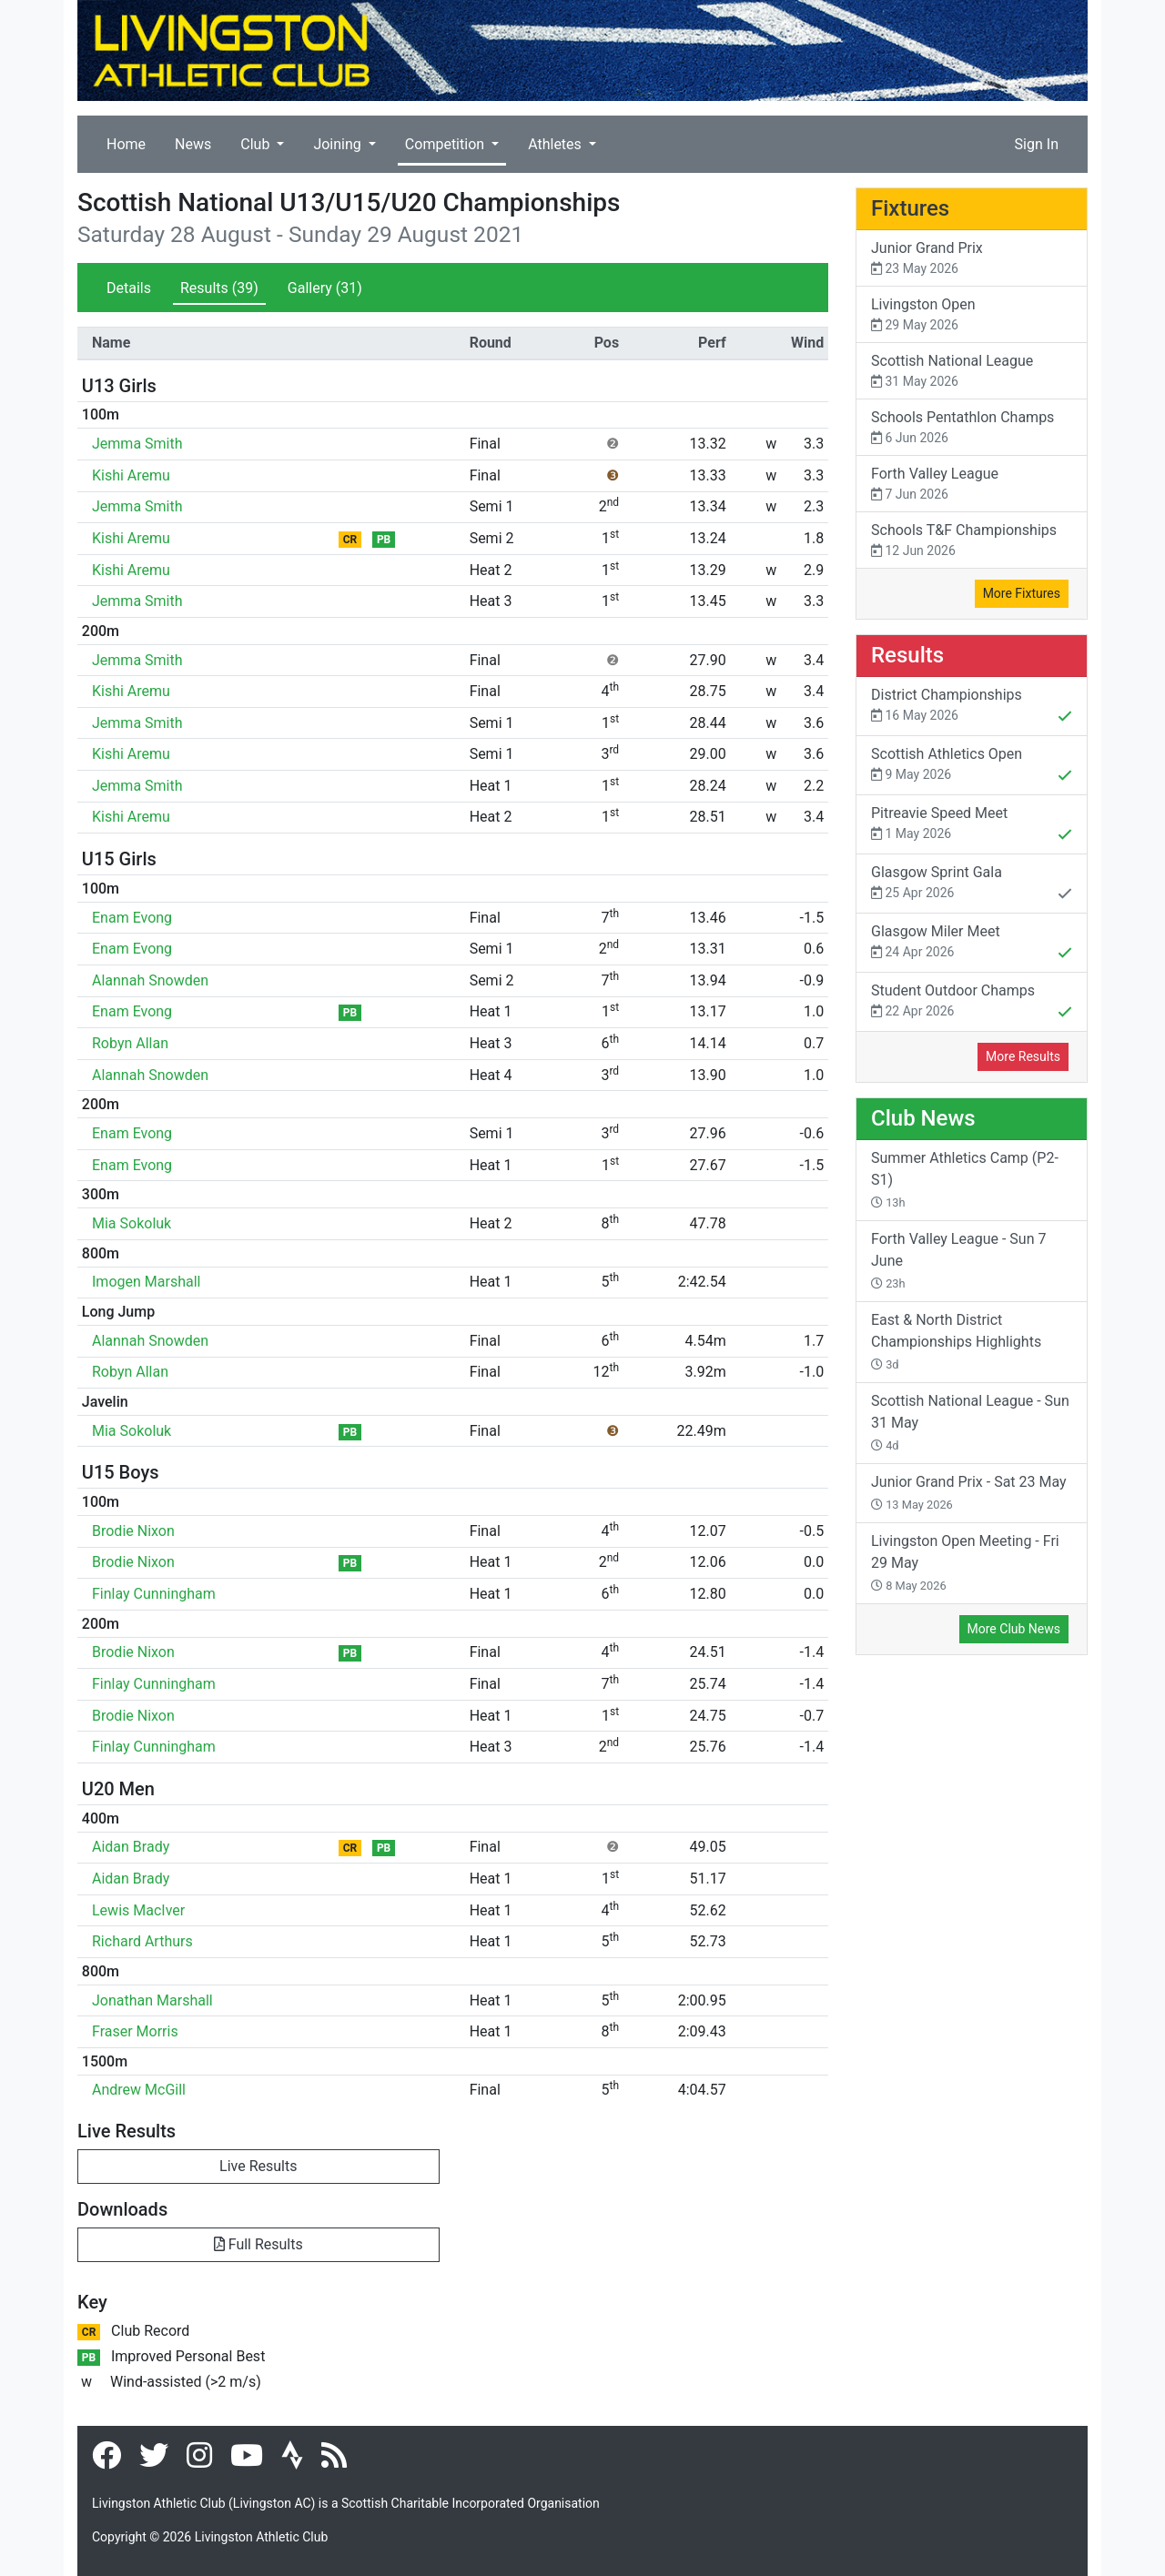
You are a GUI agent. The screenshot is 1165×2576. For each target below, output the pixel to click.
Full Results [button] (258, 2244)
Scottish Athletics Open (971, 766)
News (193, 144)
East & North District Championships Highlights (956, 1341)
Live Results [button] (258, 2166)
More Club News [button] (1013, 1628)
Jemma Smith (137, 443)
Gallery (325, 288)
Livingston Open (971, 315)
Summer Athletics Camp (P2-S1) (965, 1179)
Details (128, 288)
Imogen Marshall (146, 1281)
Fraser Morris (135, 2031)
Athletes (556, 144)
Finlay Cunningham (154, 1593)
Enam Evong (132, 917)
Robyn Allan (130, 1043)
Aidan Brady (130, 1846)
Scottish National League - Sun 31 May (970, 1422)
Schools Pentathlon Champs (971, 428)
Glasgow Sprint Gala (971, 884)
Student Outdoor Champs (971, 1003)
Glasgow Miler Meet (971, 944)
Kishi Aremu (131, 475)
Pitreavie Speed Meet (971, 825)
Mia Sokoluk (131, 1223)
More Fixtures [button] (1021, 593)
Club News (923, 1118)
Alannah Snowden (150, 980)
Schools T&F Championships (971, 541)
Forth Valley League (971, 484)
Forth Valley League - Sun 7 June (958, 1260)
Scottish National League (971, 371)
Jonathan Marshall (152, 2000)
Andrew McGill (139, 2089)
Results (219, 288)
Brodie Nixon (133, 1531)
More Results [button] (1023, 1056)
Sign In (1037, 144)
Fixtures (910, 208)
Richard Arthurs (142, 1941)
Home (126, 144)
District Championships (971, 707)
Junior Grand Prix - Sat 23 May (969, 1492)
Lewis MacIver (138, 1910)
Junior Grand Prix (971, 258)
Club (256, 144)
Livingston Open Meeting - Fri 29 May (965, 1562)
